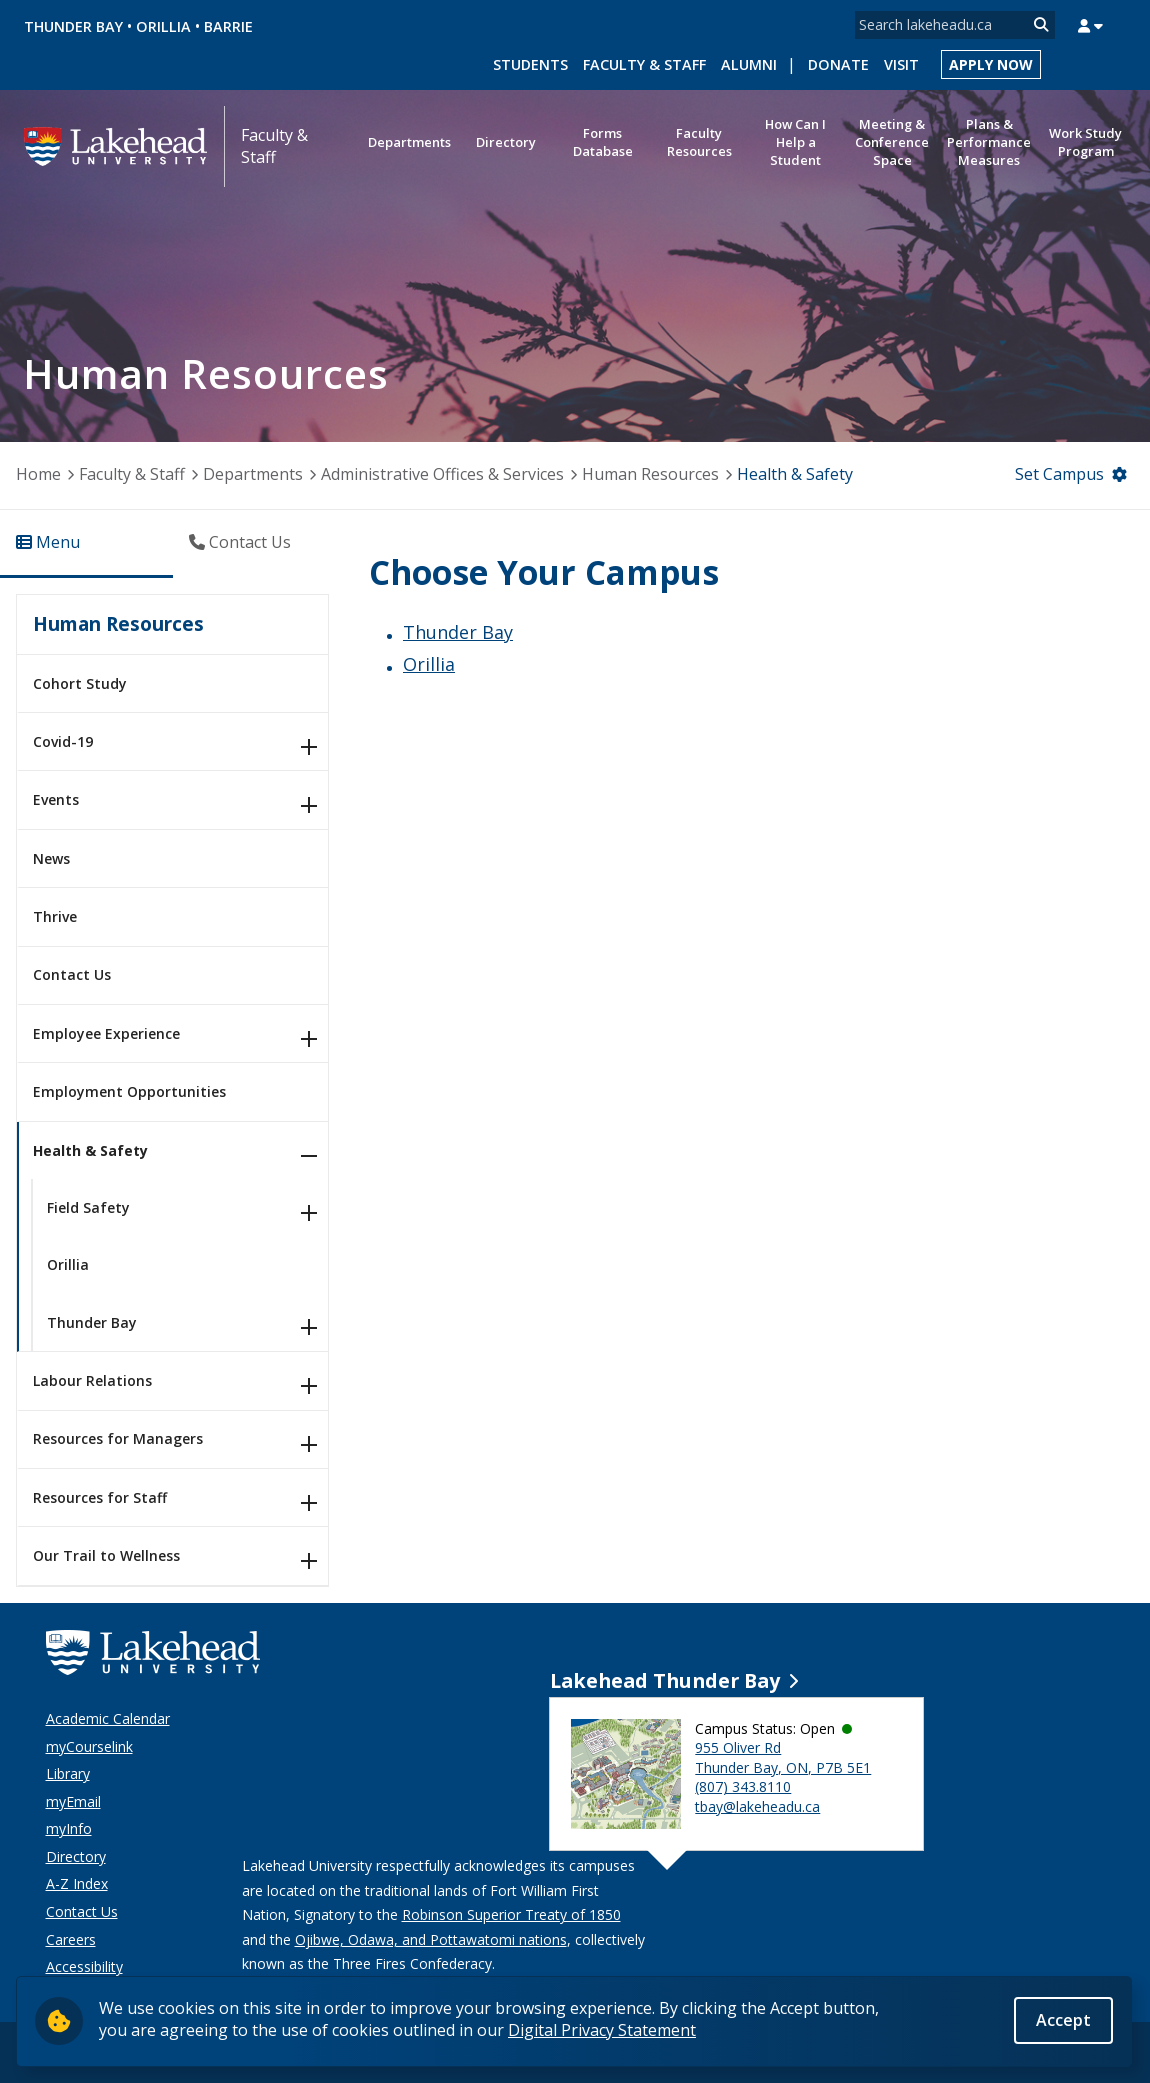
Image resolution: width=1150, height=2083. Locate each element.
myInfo (69, 1828)
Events (56, 799)
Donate (838, 64)
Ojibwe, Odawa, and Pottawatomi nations (431, 1939)
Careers (71, 1939)
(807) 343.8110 (743, 1786)
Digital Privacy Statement (602, 2030)
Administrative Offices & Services (442, 474)
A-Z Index (77, 1883)
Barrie (228, 26)
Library (68, 1773)
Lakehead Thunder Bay (665, 1680)
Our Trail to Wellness (106, 1555)
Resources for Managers (118, 1438)
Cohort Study (80, 683)
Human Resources (650, 474)
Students (530, 64)
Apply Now (991, 64)
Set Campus (1059, 474)
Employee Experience (106, 1033)
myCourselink (89, 1746)
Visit (901, 64)
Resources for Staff (100, 1497)
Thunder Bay (73, 26)
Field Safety (88, 1207)
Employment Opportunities (129, 1091)
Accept (1063, 2020)
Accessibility (84, 1966)
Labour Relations (92, 1380)
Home (38, 474)
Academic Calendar (108, 1718)
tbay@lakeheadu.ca (757, 1806)
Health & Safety (90, 1150)
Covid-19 (63, 741)
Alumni (749, 64)
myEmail (73, 1801)
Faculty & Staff (644, 64)
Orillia (163, 26)
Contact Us (72, 974)
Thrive (55, 916)
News (51, 858)
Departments (253, 474)
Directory (76, 1856)
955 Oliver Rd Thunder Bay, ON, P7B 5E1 (783, 1757)
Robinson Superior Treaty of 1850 (511, 1914)
